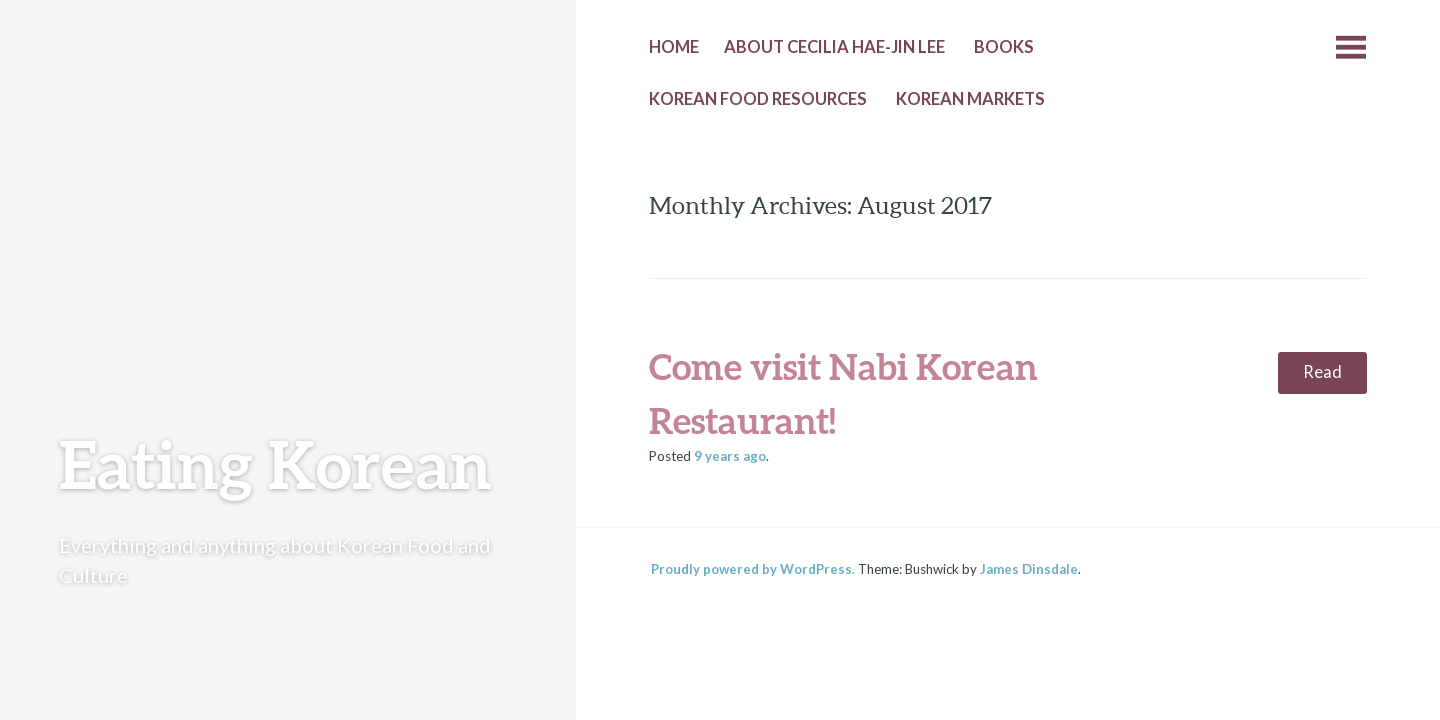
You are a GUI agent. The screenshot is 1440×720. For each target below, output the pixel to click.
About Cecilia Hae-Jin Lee (834, 47)
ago (730, 456)
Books (1004, 47)
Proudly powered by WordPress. (753, 569)
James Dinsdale (1029, 569)
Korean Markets (970, 99)
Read (1322, 372)
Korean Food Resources (758, 99)
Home (674, 47)
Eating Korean (275, 463)
